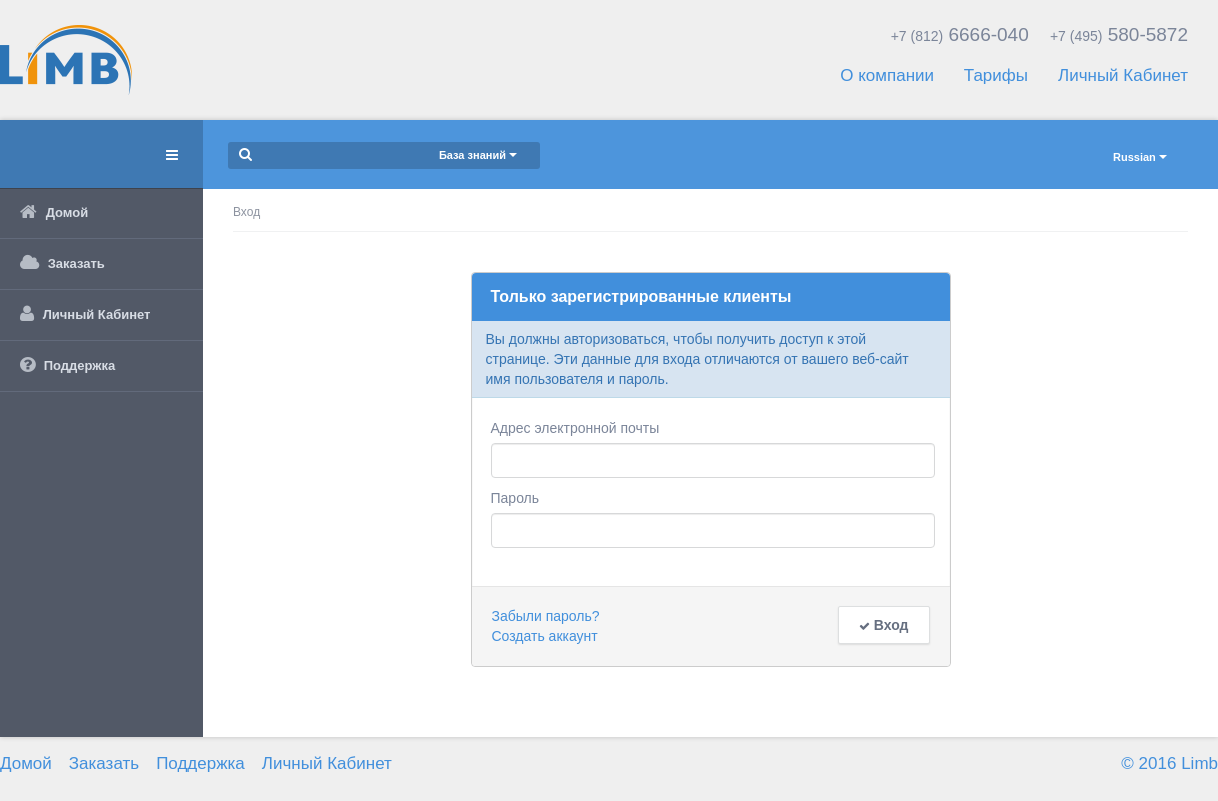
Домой (26, 763)
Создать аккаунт (545, 636)
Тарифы (996, 75)
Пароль (515, 498)
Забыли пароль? (546, 616)
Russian (1140, 157)
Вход (884, 625)
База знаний (478, 155)
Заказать (104, 763)
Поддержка (200, 763)
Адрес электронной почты (575, 428)
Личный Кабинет (1123, 75)
